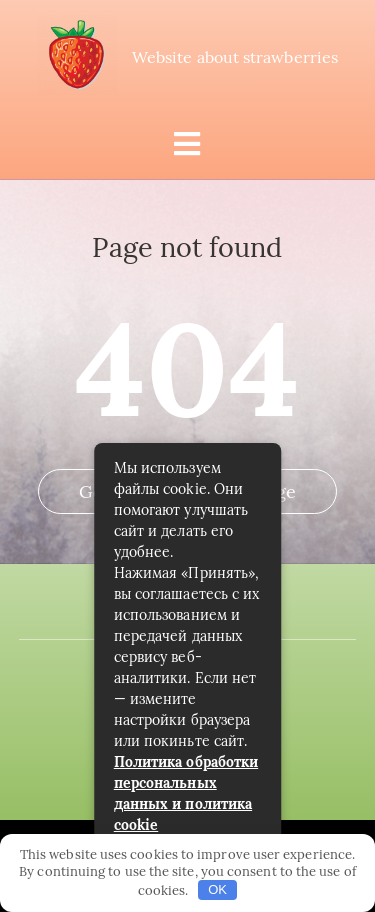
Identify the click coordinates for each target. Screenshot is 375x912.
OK (217, 889)
